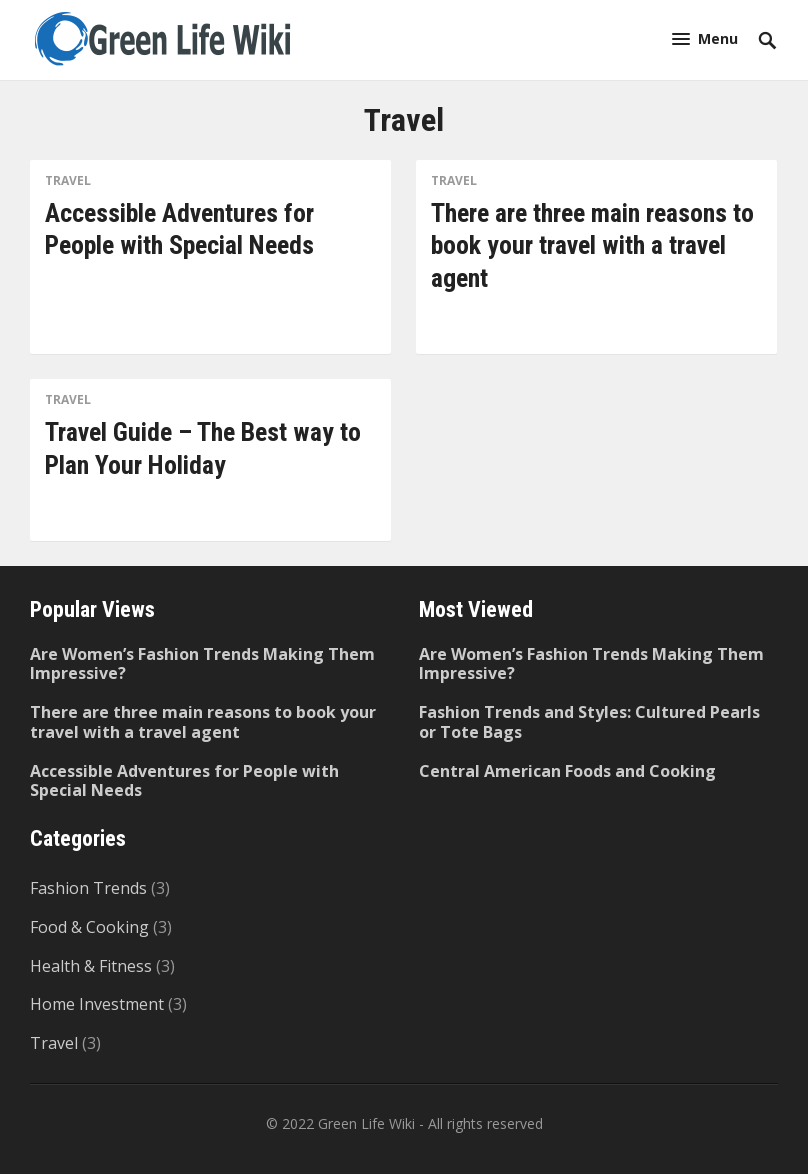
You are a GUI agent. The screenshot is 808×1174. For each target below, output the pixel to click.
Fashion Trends (88, 888)
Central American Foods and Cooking (567, 771)
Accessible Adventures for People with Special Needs (184, 780)
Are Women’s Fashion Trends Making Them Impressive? (202, 663)
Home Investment (97, 1004)
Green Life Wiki (366, 1123)
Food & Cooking (89, 927)
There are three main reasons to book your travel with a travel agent (592, 245)
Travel (68, 180)
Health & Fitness (91, 966)
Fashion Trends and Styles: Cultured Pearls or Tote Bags (589, 721)
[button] (705, 38)
